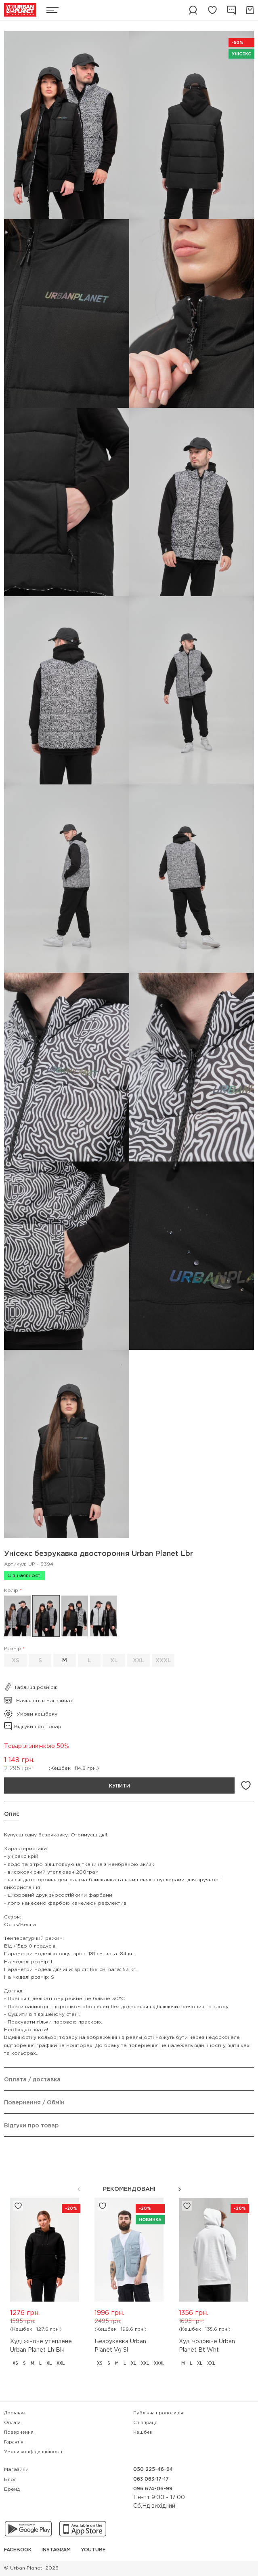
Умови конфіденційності (33, 2452)
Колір (11, 1590)
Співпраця (145, 2423)
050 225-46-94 (153, 2469)
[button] (180, 2189)
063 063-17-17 (151, 2479)
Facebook (17, 2550)
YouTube (93, 2550)
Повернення (19, 2433)
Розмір (12, 1648)
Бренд (12, 2489)
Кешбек (142, 2433)
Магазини (16, 2469)
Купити (119, 1786)
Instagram (56, 2550)
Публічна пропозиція (158, 2413)
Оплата (12, 2423)
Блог (10, 2479)
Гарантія (13, 2442)
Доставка (14, 2413)
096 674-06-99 (152, 2489)
